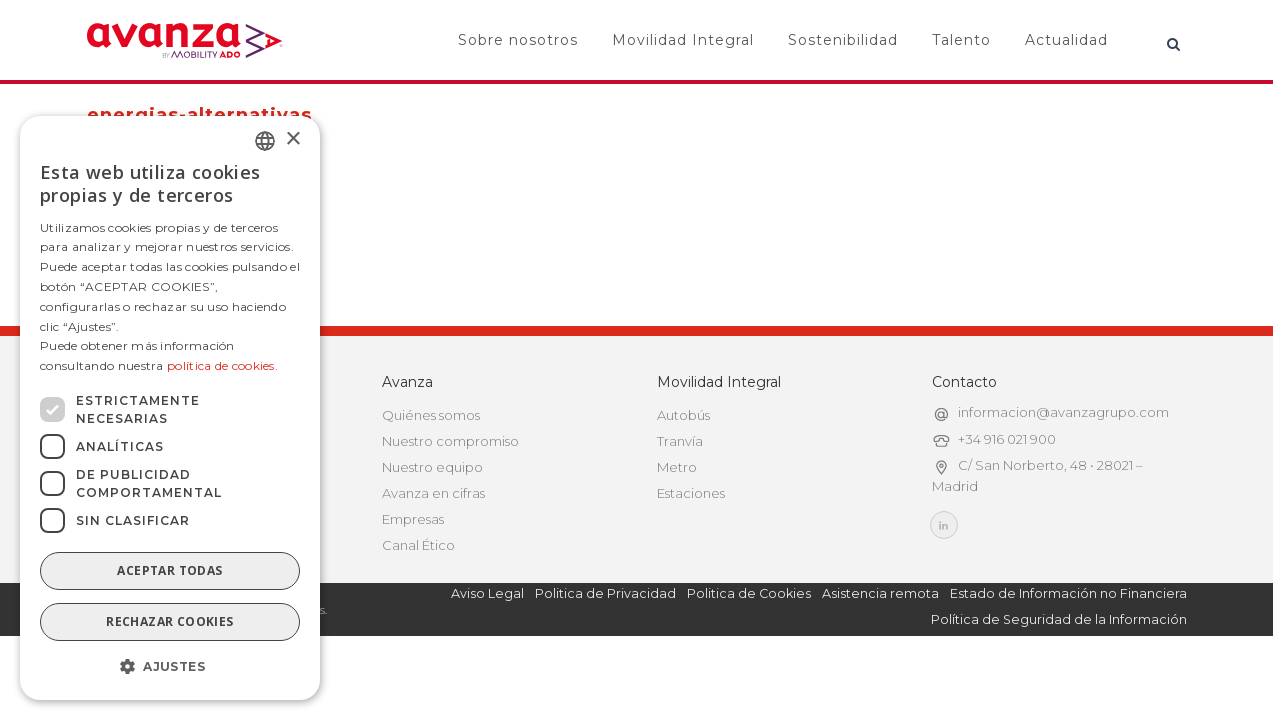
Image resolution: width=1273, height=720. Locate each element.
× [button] (292, 139)
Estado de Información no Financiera (1068, 593)
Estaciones (691, 493)
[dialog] (170, 408)
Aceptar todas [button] (169, 570)
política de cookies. (222, 365)
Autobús (683, 415)
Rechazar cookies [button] (169, 621)
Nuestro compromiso (450, 441)
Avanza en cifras (433, 493)
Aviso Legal (487, 593)
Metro (677, 467)
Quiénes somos (431, 415)
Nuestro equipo (432, 467)
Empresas (413, 519)
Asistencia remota (880, 593)
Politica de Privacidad (605, 593)
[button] (170, 667)
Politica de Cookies (749, 593)
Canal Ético (418, 545)
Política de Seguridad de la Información (1059, 619)
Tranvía (680, 441)
